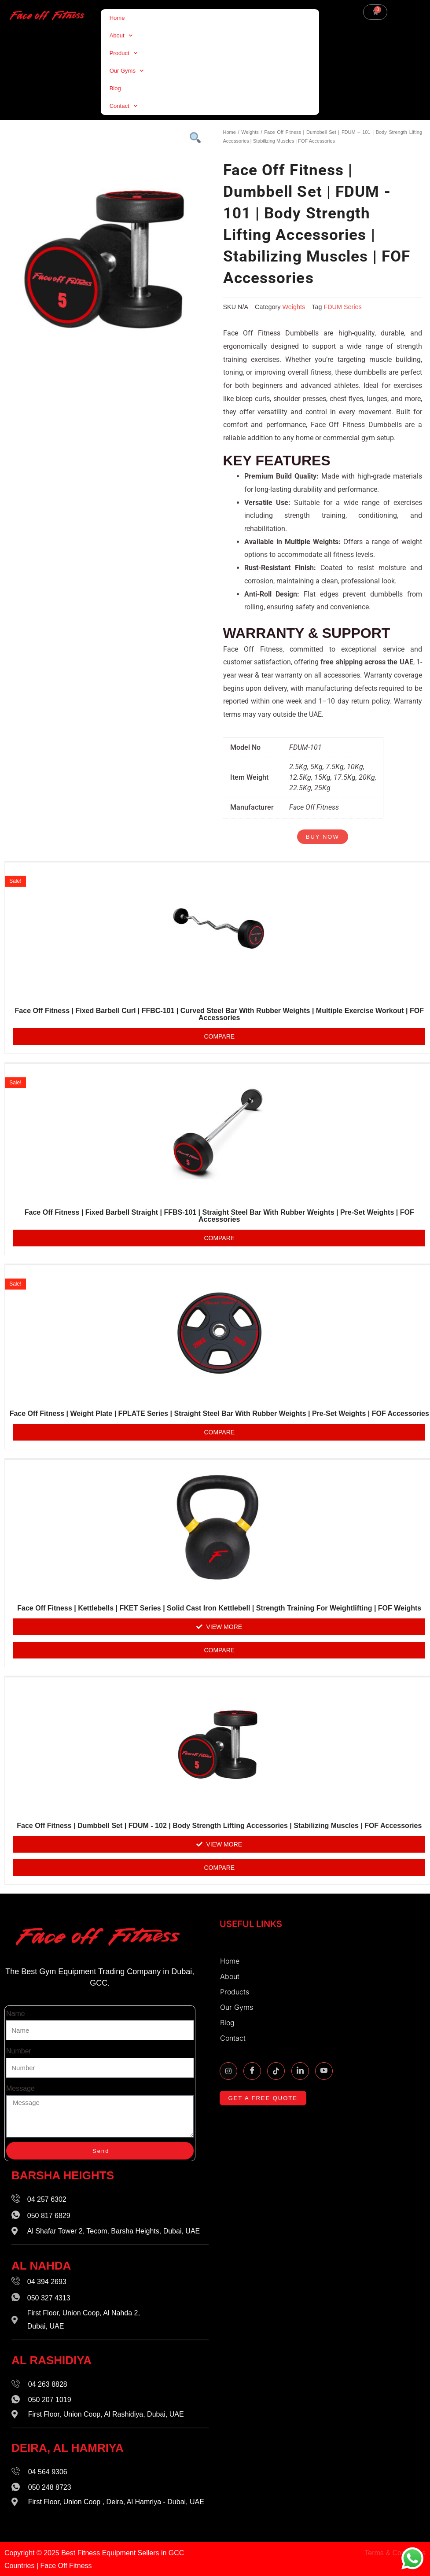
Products (237, 1991)
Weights (250, 132)
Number (18, 2051)
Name (15, 2013)
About (121, 35)
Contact (123, 106)
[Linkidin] (300, 2071)
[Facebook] (252, 2071)
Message (20, 2088)
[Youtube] (324, 2071)
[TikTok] (276, 2071)
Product (123, 53)
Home (117, 18)
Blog (115, 88)
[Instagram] (228, 2071)
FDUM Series (342, 306)
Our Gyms (126, 70)
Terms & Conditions (395, 2553)
